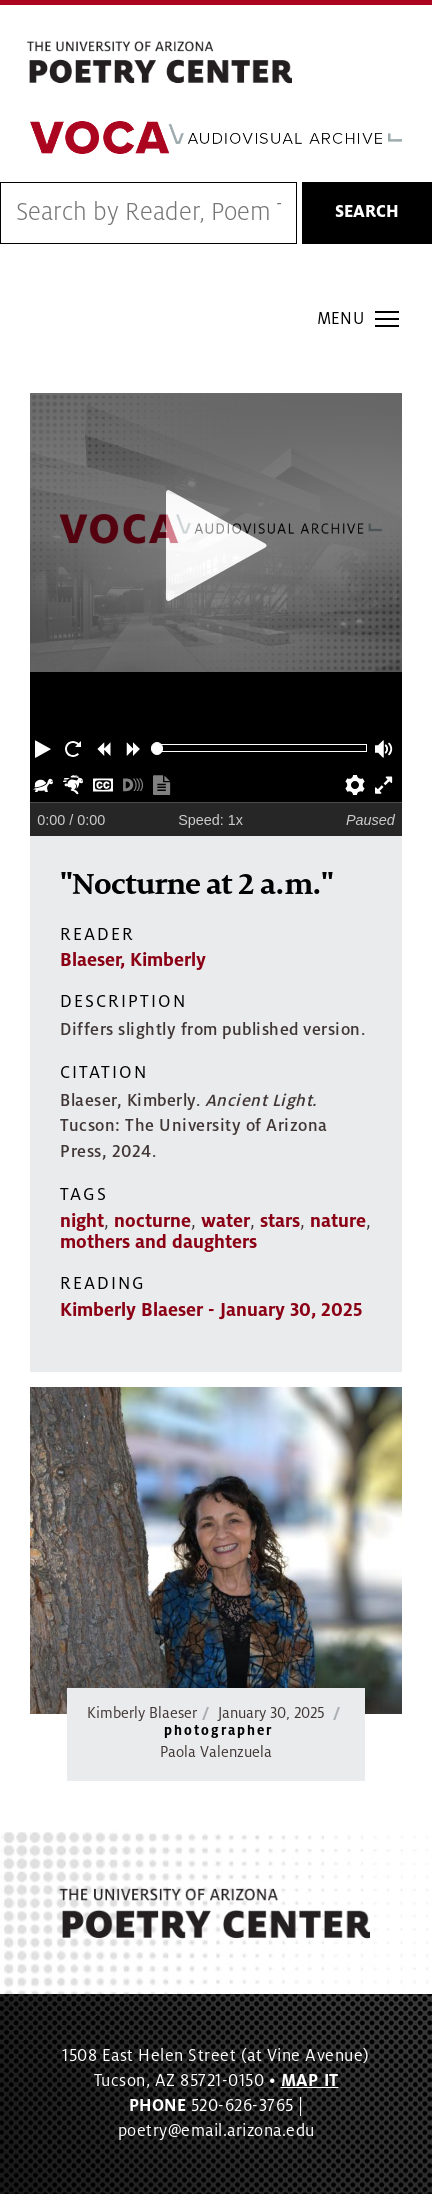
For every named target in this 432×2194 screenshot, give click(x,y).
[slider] (157, 748)
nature (338, 1221)
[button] (45, 748)
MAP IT (310, 2081)
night (82, 1221)
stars (280, 1221)
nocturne (152, 1221)
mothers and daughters (158, 1242)
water (225, 1221)
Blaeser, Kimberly (133, 960)
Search (367, 212)
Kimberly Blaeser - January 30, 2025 (211, 1310)
